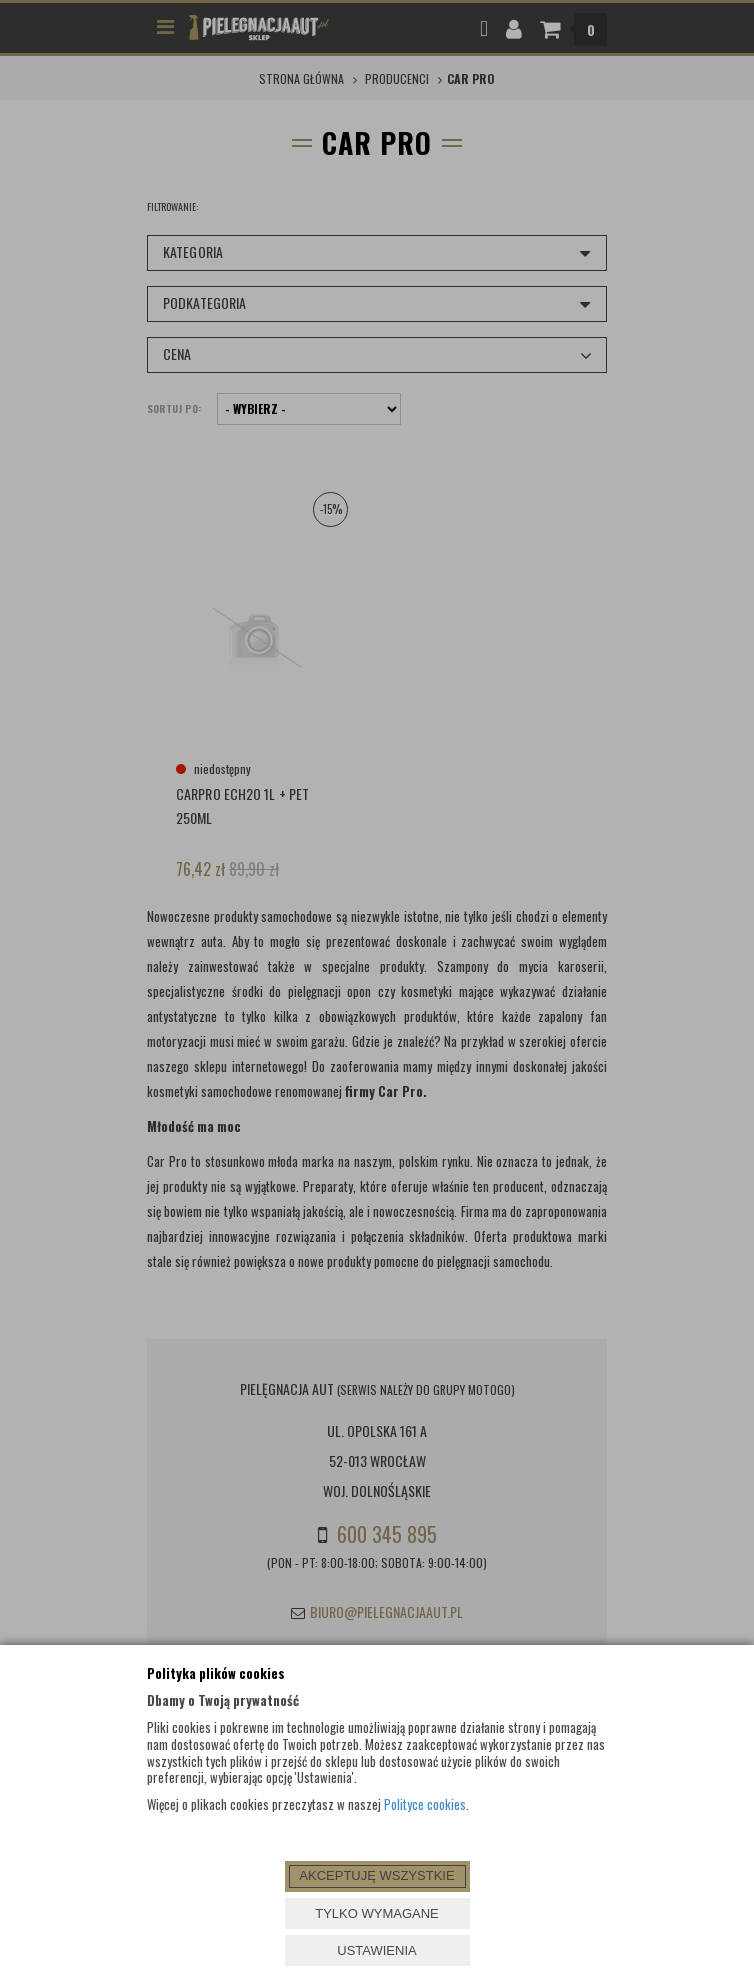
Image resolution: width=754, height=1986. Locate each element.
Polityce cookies (425, 1804)
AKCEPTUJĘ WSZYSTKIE (376, 1875)
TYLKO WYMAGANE (377, 1913)
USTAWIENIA (376, 1950)
